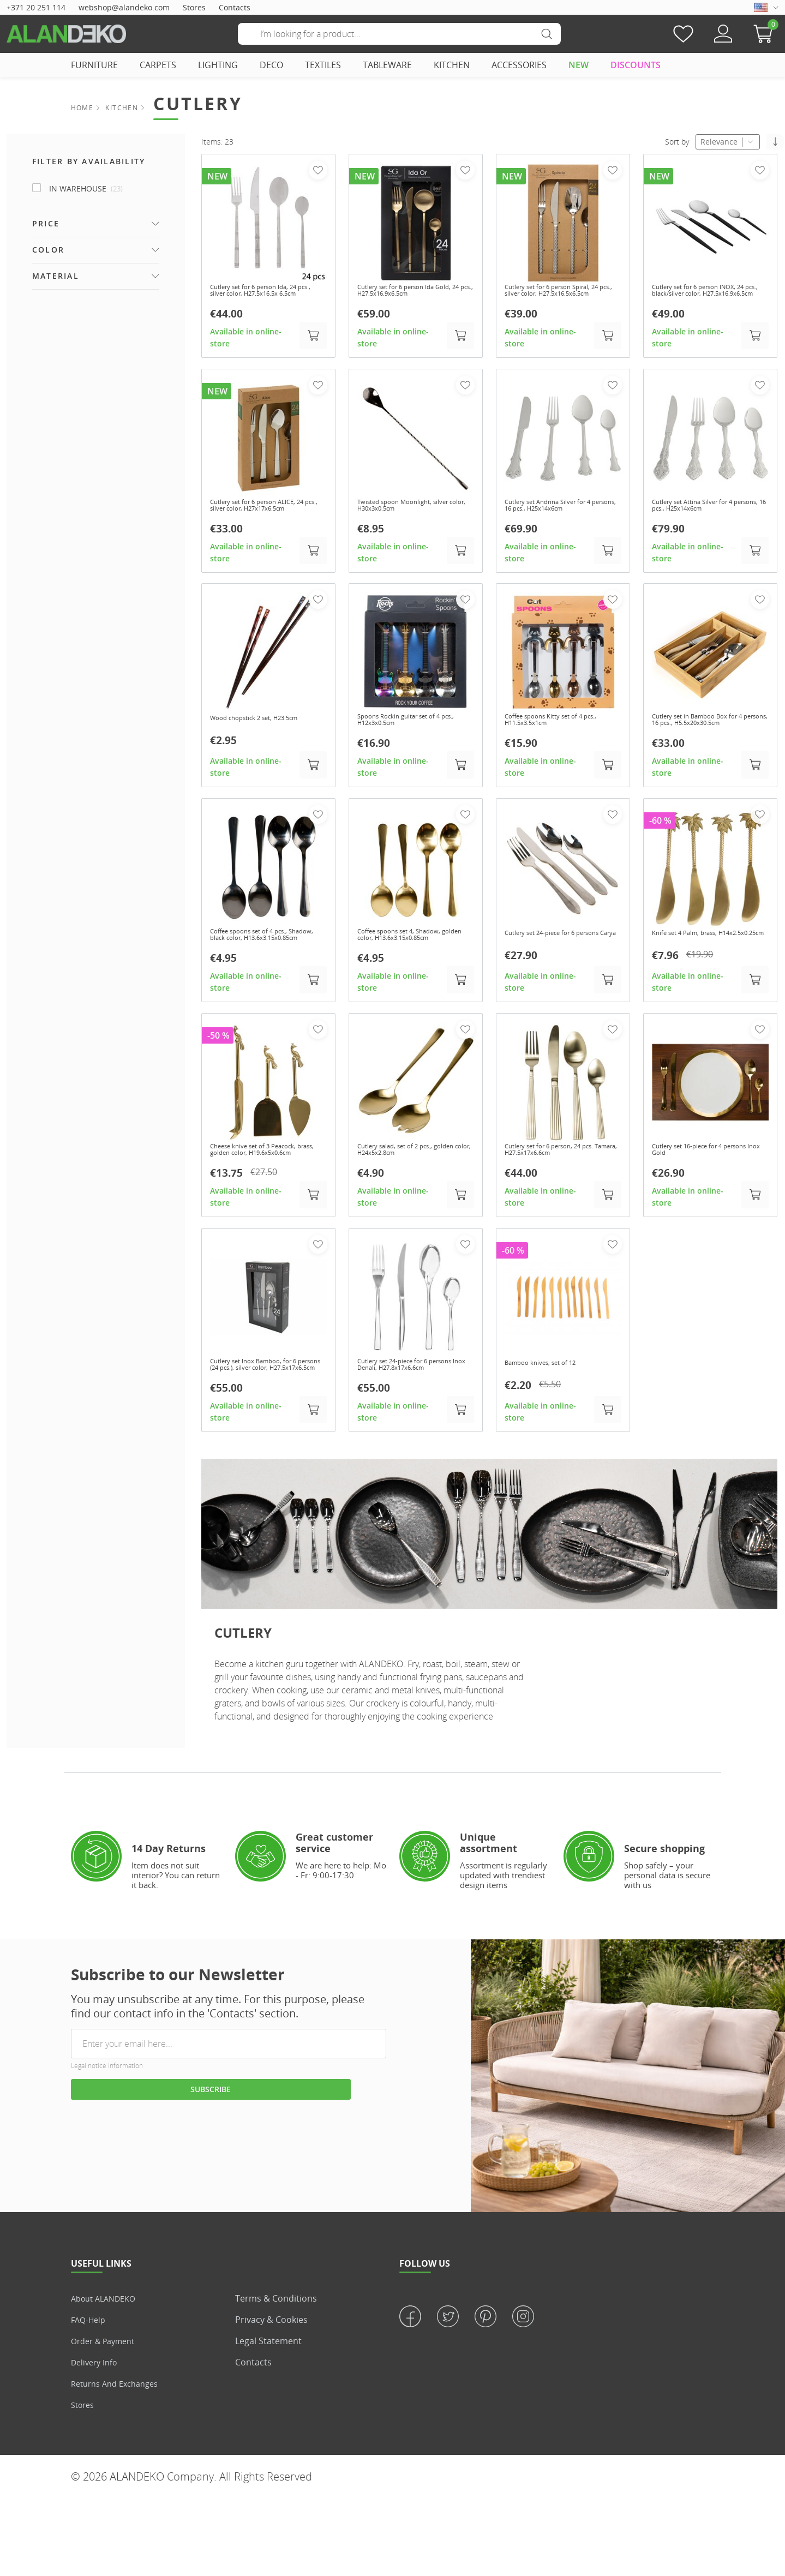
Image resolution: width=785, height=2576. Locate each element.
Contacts (234, 7)
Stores (194, 7)
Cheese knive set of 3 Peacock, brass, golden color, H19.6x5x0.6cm (265, 1207)
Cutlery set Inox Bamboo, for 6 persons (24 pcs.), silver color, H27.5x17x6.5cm (265, 1435)
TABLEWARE (387, 65)
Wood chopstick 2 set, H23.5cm (266, 743)
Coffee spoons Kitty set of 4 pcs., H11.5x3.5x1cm (554, 748)
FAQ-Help (90, 2397)
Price (45, 223)
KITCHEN (452, 65)
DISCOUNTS (635, 65)
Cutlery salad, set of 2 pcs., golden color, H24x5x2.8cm (405, 1203)
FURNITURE (94, 65)
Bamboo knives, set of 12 (550, 1426)
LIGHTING (218, 65)
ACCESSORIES (519, 65)
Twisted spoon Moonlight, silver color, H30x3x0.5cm (415, 520)
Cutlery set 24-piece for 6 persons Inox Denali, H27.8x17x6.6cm (403, 1435)
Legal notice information (107, 2142)
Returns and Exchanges (119, 2461)
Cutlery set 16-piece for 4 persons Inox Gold (698, 1203)
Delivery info (96, 2440)
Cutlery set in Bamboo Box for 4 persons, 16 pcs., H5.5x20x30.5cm (709, 752)
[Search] (399, 34)
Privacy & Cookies (271, 2397)
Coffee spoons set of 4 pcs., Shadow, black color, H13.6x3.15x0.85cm (259, 979)
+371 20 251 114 (36, 7)
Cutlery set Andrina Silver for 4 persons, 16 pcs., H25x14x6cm (561, 520)
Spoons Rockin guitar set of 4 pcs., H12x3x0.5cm (410, 748)
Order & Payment (107, 2418)
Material (55, 276)
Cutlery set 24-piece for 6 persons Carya (550, 975)
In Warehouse (86, 188)
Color (48, 249)
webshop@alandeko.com (124, 7)
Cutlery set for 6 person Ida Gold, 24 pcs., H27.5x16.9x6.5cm (415, 292)
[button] (765, 34)
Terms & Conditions (276, 2376)
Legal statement (268, 2418)
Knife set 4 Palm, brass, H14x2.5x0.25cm (694, 975)
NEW (578, 65)
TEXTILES (323, 65)
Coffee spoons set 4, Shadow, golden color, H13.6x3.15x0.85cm (410, 979)
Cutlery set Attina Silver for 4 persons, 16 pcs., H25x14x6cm (706, 520)
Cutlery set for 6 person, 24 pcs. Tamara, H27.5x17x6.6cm (562, 1203)
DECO (271, 65)
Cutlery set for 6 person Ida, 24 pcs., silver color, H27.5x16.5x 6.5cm (266, 296)
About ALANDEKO (107, 2376)
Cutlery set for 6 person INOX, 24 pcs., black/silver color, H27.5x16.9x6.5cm (706, 296)
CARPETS (158, 65)
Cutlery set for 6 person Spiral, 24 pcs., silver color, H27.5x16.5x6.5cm (560, 296)
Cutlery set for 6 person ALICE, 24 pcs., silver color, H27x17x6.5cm (265, 524)
